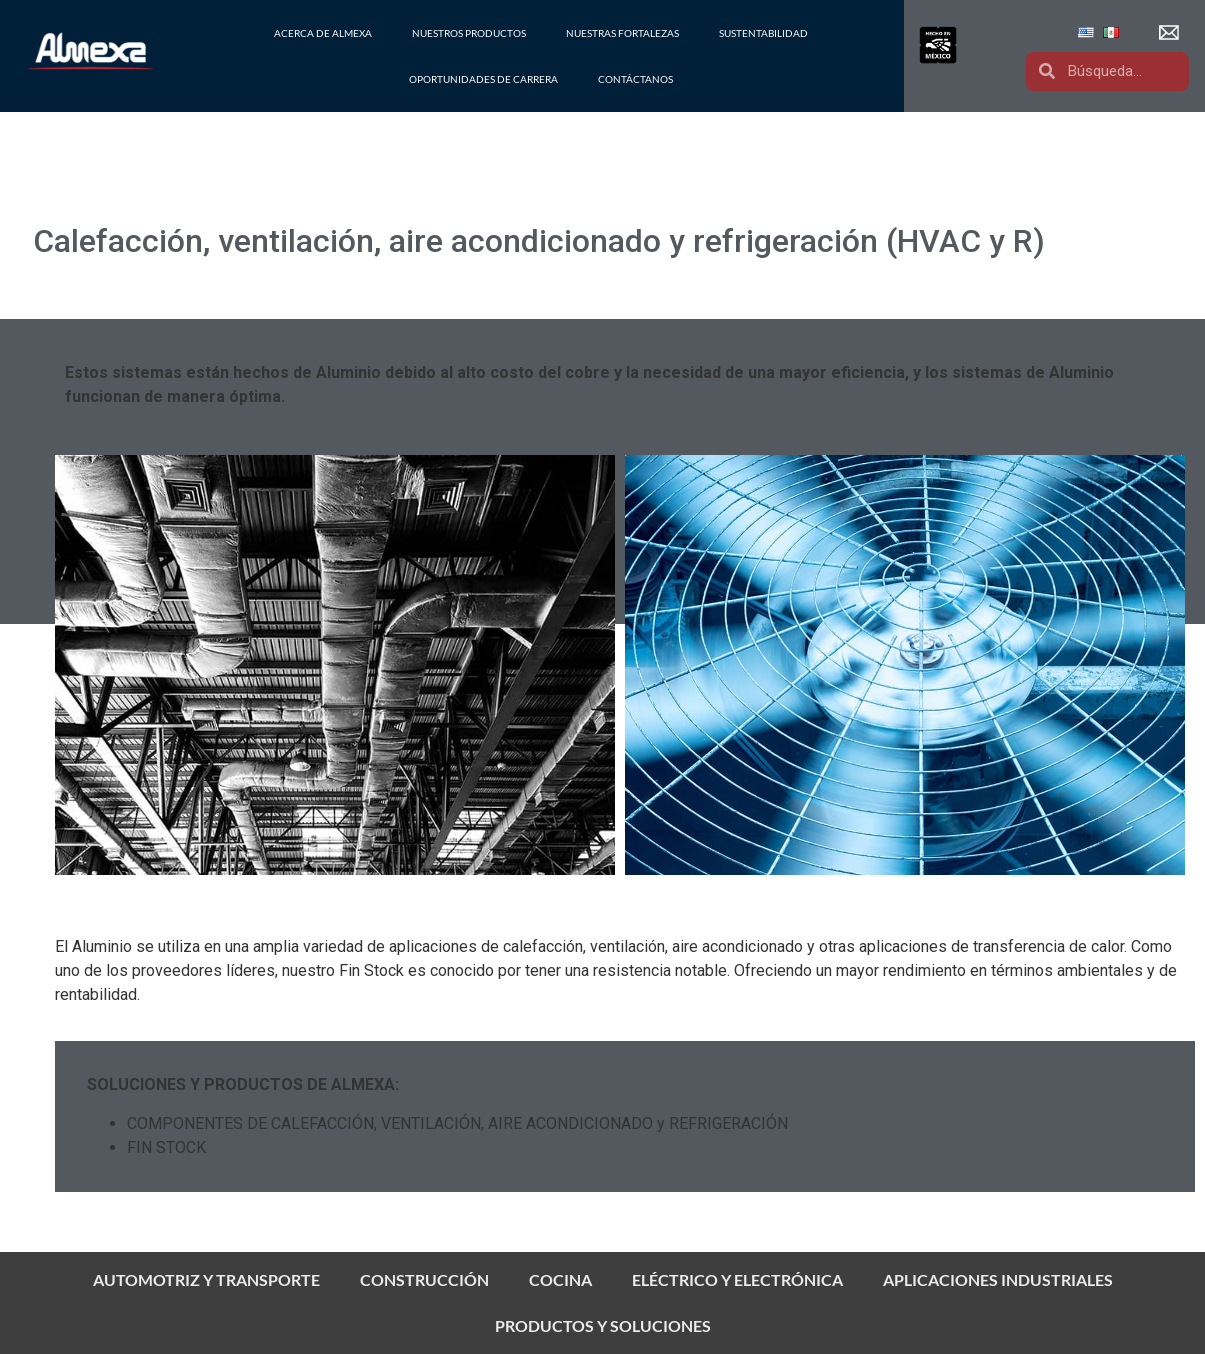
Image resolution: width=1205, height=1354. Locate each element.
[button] (1171, 33)
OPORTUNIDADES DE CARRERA (483, 79)
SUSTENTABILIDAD (763, 33)
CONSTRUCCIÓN (424, 1279)
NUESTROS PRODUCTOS (469, 33)
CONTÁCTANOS (635, 79)
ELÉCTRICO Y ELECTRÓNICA (737, 1279)
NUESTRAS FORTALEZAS (622, 33)
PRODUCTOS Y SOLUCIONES (603, 1325)
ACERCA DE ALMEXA (323, 33)
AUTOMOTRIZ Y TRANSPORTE (206, 1279)
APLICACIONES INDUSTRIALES (998, 1279)
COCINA (560, 1279)
